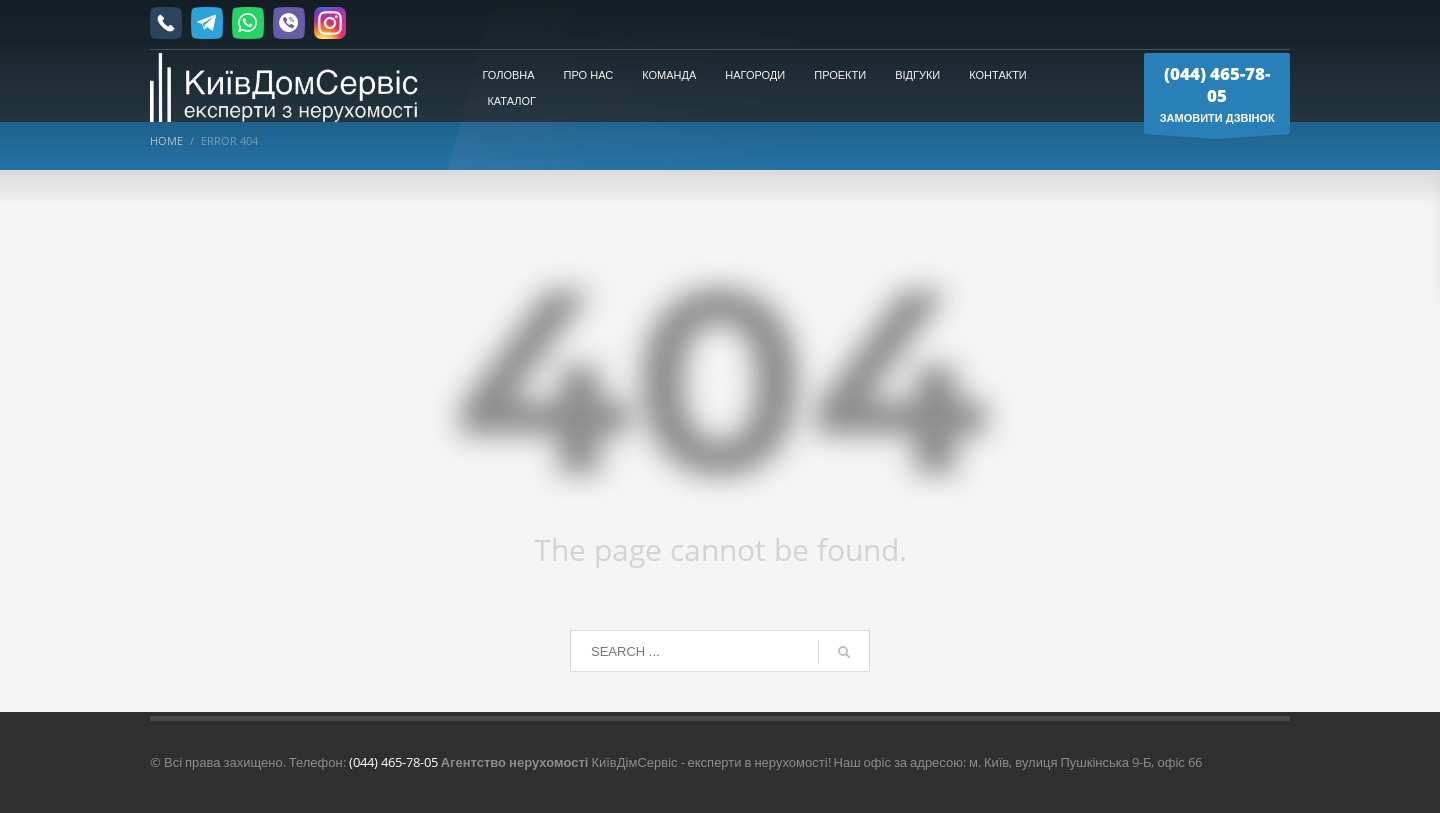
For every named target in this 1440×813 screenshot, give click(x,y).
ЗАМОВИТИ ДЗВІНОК (1217, 98)
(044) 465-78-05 (393, 762)
